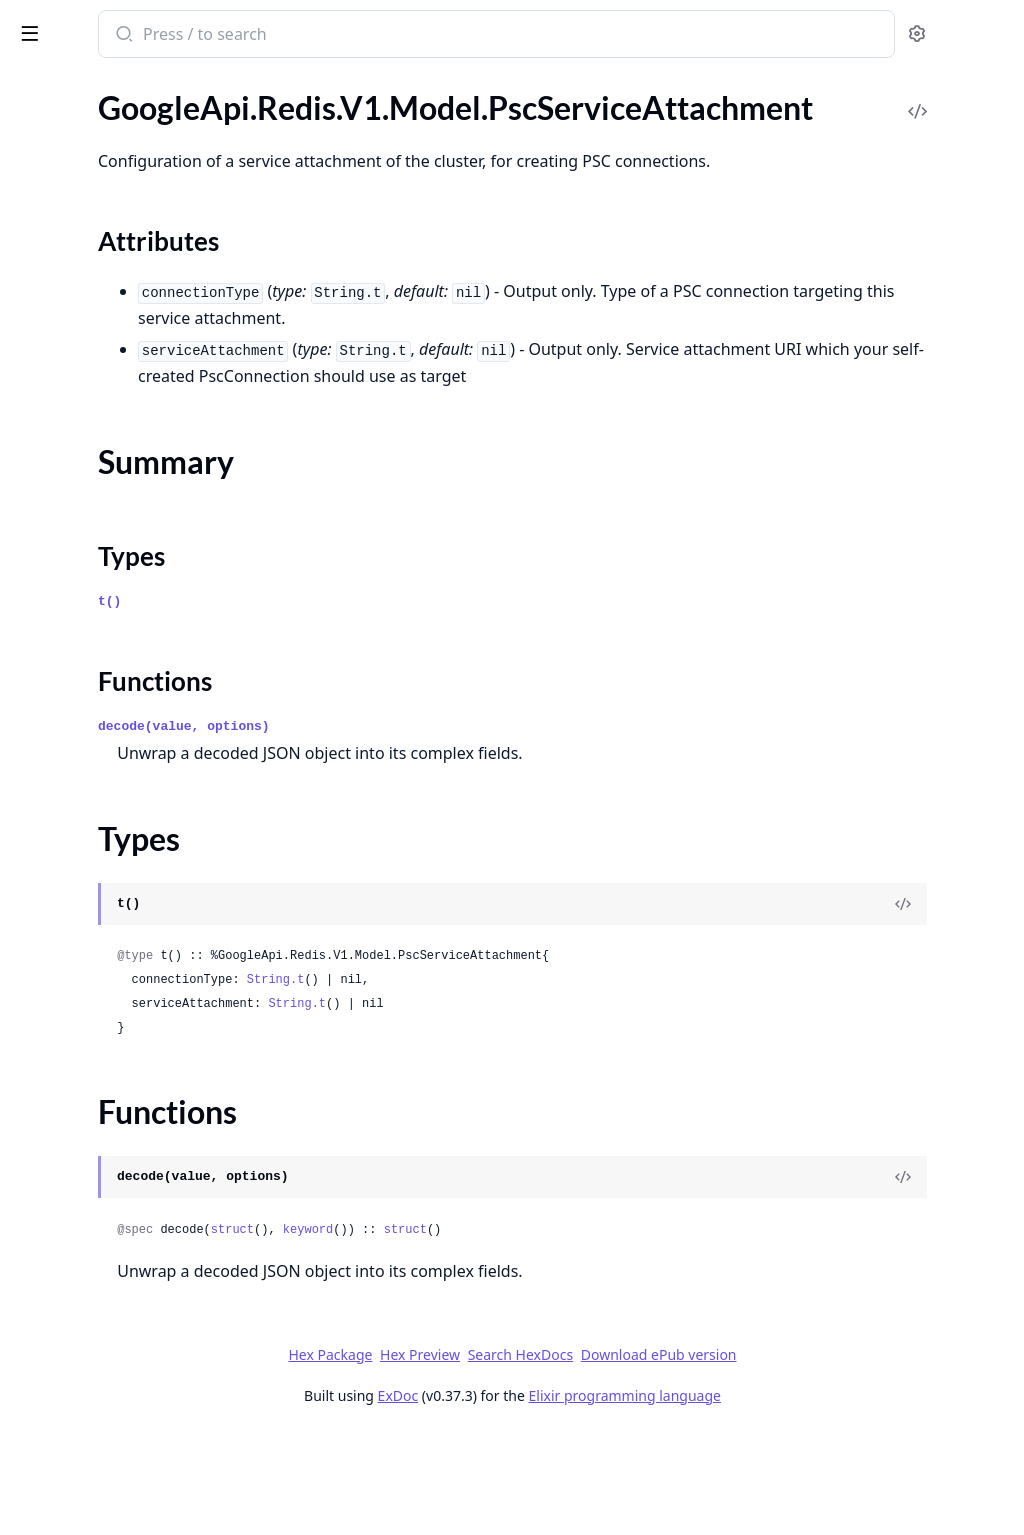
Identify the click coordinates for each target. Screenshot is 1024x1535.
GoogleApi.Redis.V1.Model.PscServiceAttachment (142, 157)
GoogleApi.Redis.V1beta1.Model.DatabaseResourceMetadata (142, 1488)
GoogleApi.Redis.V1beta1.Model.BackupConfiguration (142, 1002)
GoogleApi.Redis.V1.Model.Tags (122, 516)
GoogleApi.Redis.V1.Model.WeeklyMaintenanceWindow (142, 705)
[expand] (280, 107)
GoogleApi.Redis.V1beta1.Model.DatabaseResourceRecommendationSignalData (142, 1515)
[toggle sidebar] (274, 32)
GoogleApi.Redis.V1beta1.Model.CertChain (142, 1083)
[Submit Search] (384, 36)
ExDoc (547, 1497)
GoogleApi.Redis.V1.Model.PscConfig (142, 103)
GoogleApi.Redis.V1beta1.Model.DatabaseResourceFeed (142, 1407)
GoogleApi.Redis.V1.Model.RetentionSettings (142, 435)
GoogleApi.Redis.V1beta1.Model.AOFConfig (142, 840)
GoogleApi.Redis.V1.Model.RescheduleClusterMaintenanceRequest (142, 381)
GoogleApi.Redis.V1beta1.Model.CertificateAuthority (142, 1110)
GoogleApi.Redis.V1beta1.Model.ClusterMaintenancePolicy (142, 1191)
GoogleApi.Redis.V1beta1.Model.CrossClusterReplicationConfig (142, 1353)
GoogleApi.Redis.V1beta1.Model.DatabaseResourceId (142, 1461)
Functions (69, 264)
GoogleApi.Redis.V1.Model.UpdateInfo (142, 624)
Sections (64, 192)
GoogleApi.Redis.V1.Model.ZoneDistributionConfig (142, 732)
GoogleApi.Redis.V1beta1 (102, 759)
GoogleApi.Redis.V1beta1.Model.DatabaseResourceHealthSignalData (142, 1434)
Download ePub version (808, 1456)
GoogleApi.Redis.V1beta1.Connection (142, 813)
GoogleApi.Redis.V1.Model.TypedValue (142, 597)
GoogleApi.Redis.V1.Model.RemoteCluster (142, 354)
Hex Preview (570, 1456)
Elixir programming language (774, 1497)
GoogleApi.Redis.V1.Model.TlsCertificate (142, 570)
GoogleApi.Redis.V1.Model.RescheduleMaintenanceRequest (142, 408)
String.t (538, 1082)
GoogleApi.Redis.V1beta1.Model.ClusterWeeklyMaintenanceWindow (142, 1272)
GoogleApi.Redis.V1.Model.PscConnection (142, 130)
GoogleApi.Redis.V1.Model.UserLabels (142, 678)
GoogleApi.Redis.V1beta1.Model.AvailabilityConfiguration (142, 894)
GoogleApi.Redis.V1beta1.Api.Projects (142, 786)
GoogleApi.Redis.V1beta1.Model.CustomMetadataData (142, 1380)
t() (371, 703)
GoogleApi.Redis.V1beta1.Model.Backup (142, 921)
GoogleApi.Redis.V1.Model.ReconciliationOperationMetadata (142, 327)
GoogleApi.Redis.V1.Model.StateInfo (140, 462)
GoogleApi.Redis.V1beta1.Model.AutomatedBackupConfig (142, 867)
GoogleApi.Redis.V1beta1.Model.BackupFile (142, 1029)
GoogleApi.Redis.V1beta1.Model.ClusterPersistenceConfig (142, 1245)
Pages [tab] (36, 85)
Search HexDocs (669, 1457)
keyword (570, 1332)
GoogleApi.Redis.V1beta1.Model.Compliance (142, 1299)
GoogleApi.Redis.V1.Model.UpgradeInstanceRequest (142, 651)
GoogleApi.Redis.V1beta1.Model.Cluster (142, 1137)
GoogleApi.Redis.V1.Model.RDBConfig (142, 300)
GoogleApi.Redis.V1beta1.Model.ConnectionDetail (142, 1326)
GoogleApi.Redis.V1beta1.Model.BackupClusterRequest (142, 948)
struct (494, 1332)
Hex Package (480, 1456)
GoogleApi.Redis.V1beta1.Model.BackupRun (142, 1056)
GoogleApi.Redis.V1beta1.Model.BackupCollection (142, 975)
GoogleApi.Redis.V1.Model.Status (130, 489)
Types (55, 240)
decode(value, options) (446, 828)
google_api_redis (86, 24)
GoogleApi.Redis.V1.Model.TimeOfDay (142, 543)
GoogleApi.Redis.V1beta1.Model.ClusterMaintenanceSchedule (142, 1218)
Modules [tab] (120, 85)
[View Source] (940, 1006)
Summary (67, 216)
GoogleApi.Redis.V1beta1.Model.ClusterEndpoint (142, 1164)
